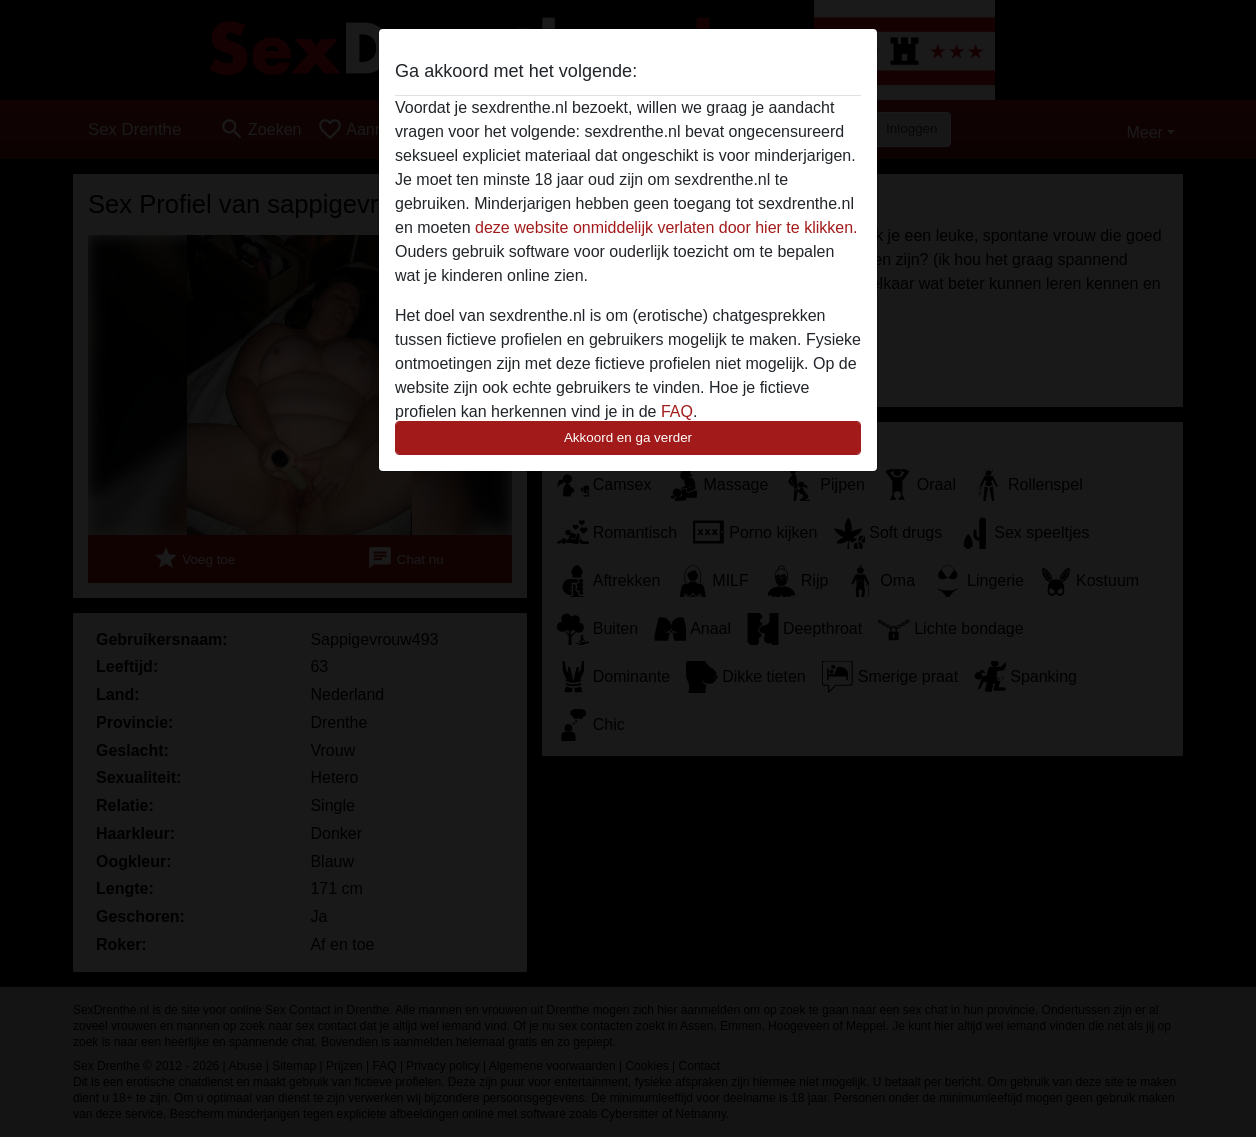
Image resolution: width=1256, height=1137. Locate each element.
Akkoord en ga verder (628, 437)
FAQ (677, 411)
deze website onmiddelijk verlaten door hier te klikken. (666, 227)
